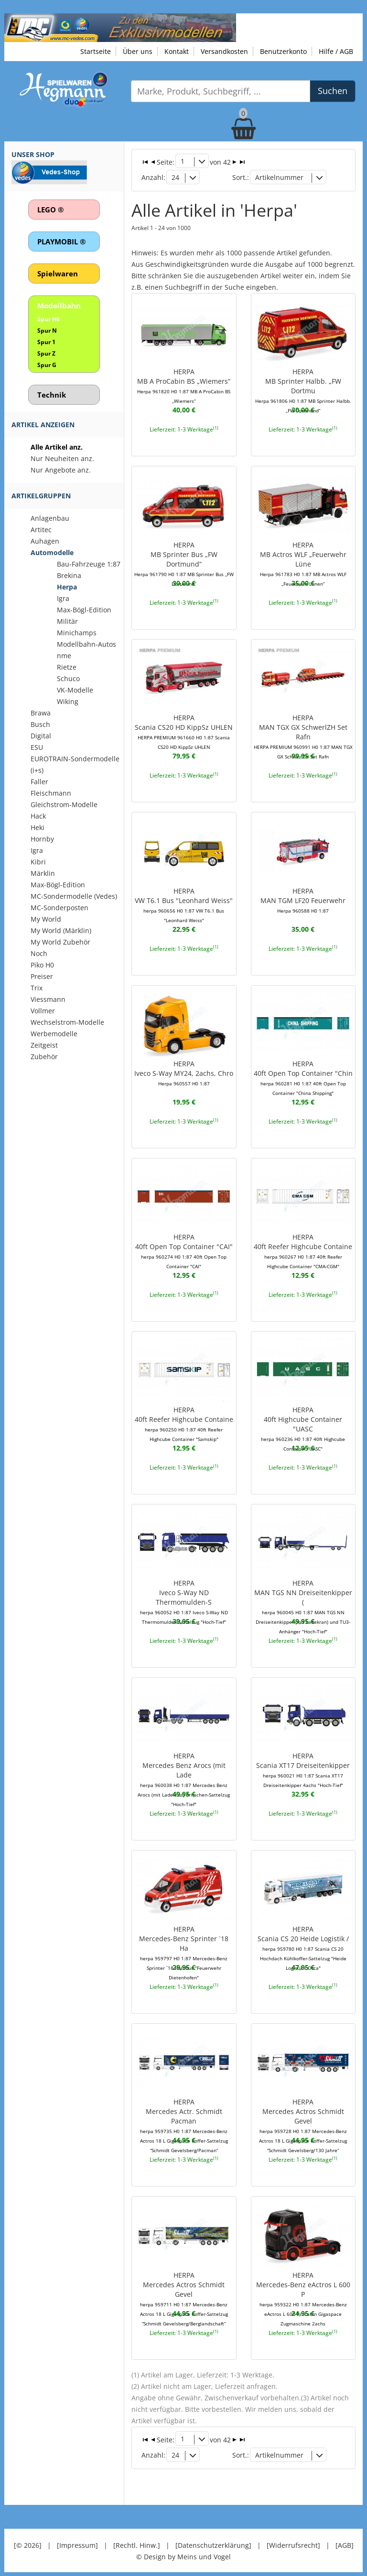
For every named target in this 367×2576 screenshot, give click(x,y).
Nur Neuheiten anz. (62, 458)
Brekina (69, 575)
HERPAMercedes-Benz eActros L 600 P (303, 2288)
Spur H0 (48, 319)
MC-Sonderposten (59, 907)
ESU (37, 747)
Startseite (95, 51)
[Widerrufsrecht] (293, 2537)
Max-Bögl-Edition (84, 609)
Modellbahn (59, 305)
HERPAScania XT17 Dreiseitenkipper (303, 1765)
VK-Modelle (75, 689)
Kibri (38, 861)
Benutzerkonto (283, 51)
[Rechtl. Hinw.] (136, 2537)
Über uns (137, 51)
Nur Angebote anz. (61, 469)
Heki (37, 827)
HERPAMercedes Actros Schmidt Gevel (303, 2120)
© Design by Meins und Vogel (183, 2549)
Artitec (41, 529)
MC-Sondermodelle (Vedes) (74, 896)
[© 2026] (28, 2537)
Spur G (46, 365)
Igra (63, 598)
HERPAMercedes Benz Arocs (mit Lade (184, 1775)
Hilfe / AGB (336, 51)
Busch (40, 724)
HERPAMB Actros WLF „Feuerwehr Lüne (303, 560)
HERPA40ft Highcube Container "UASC (303, 1424)
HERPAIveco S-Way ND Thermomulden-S (184, 1597)
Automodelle (52, 552)
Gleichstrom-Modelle (64, 804)
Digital (41, 735)
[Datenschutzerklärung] (213, 2537)
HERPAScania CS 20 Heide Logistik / (303, 1943)
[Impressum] (77, 2537)
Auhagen (45, 541)
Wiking (67, 701)
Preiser (42, 976)
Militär (67, 621)
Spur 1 (46, 342)
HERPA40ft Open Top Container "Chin (303, 1074)
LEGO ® (50, 209)
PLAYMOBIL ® (61, 241)
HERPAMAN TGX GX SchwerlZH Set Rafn (303, 733)
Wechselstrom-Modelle (67, 1022)
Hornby (42, 838)
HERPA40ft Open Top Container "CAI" (184, 1247)
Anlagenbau (50, 518)
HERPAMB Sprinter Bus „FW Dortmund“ (184, 560)
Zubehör (44, 1056)
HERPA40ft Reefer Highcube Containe (303, 1247)
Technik (51, 395)
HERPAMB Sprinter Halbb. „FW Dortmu (303, 388)
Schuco (68, 678)
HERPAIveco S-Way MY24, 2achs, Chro (183, 1069)
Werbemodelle (54, 1033)
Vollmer (43, 1010)
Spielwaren (57, 273)
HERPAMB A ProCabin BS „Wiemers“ (183, 383)
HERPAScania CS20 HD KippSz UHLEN (184, 728)
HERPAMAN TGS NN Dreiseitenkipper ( (303, 1602)
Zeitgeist (44, 1045)
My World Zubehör (60, 941)
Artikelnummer (279, 176)
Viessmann (48, 999)
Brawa (41, 712)
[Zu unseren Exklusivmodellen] (120, 27)
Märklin (43, 873)
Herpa (67, 586)
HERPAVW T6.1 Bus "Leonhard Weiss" (184, 901)
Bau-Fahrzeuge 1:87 (88, 563)
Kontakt (176, 51)
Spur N (47, 330)
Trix (37, 987)
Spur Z (46, 353)
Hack (38, 815)
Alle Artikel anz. (57, 447)
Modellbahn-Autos (86, 644)
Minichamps (77, 632)
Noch (39, 953)
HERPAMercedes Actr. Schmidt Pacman (184, 2120)
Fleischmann (51, 793)
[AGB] (344, 2537)
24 (175, 176)
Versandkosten (224, 51)
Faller (39, 781)
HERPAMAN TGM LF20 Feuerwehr (302, 897)
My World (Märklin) (61, 930)
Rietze (66, 667)
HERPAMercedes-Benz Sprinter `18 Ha (184, 1943)
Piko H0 (42, 964)
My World (46, 919)
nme (64, 655)
